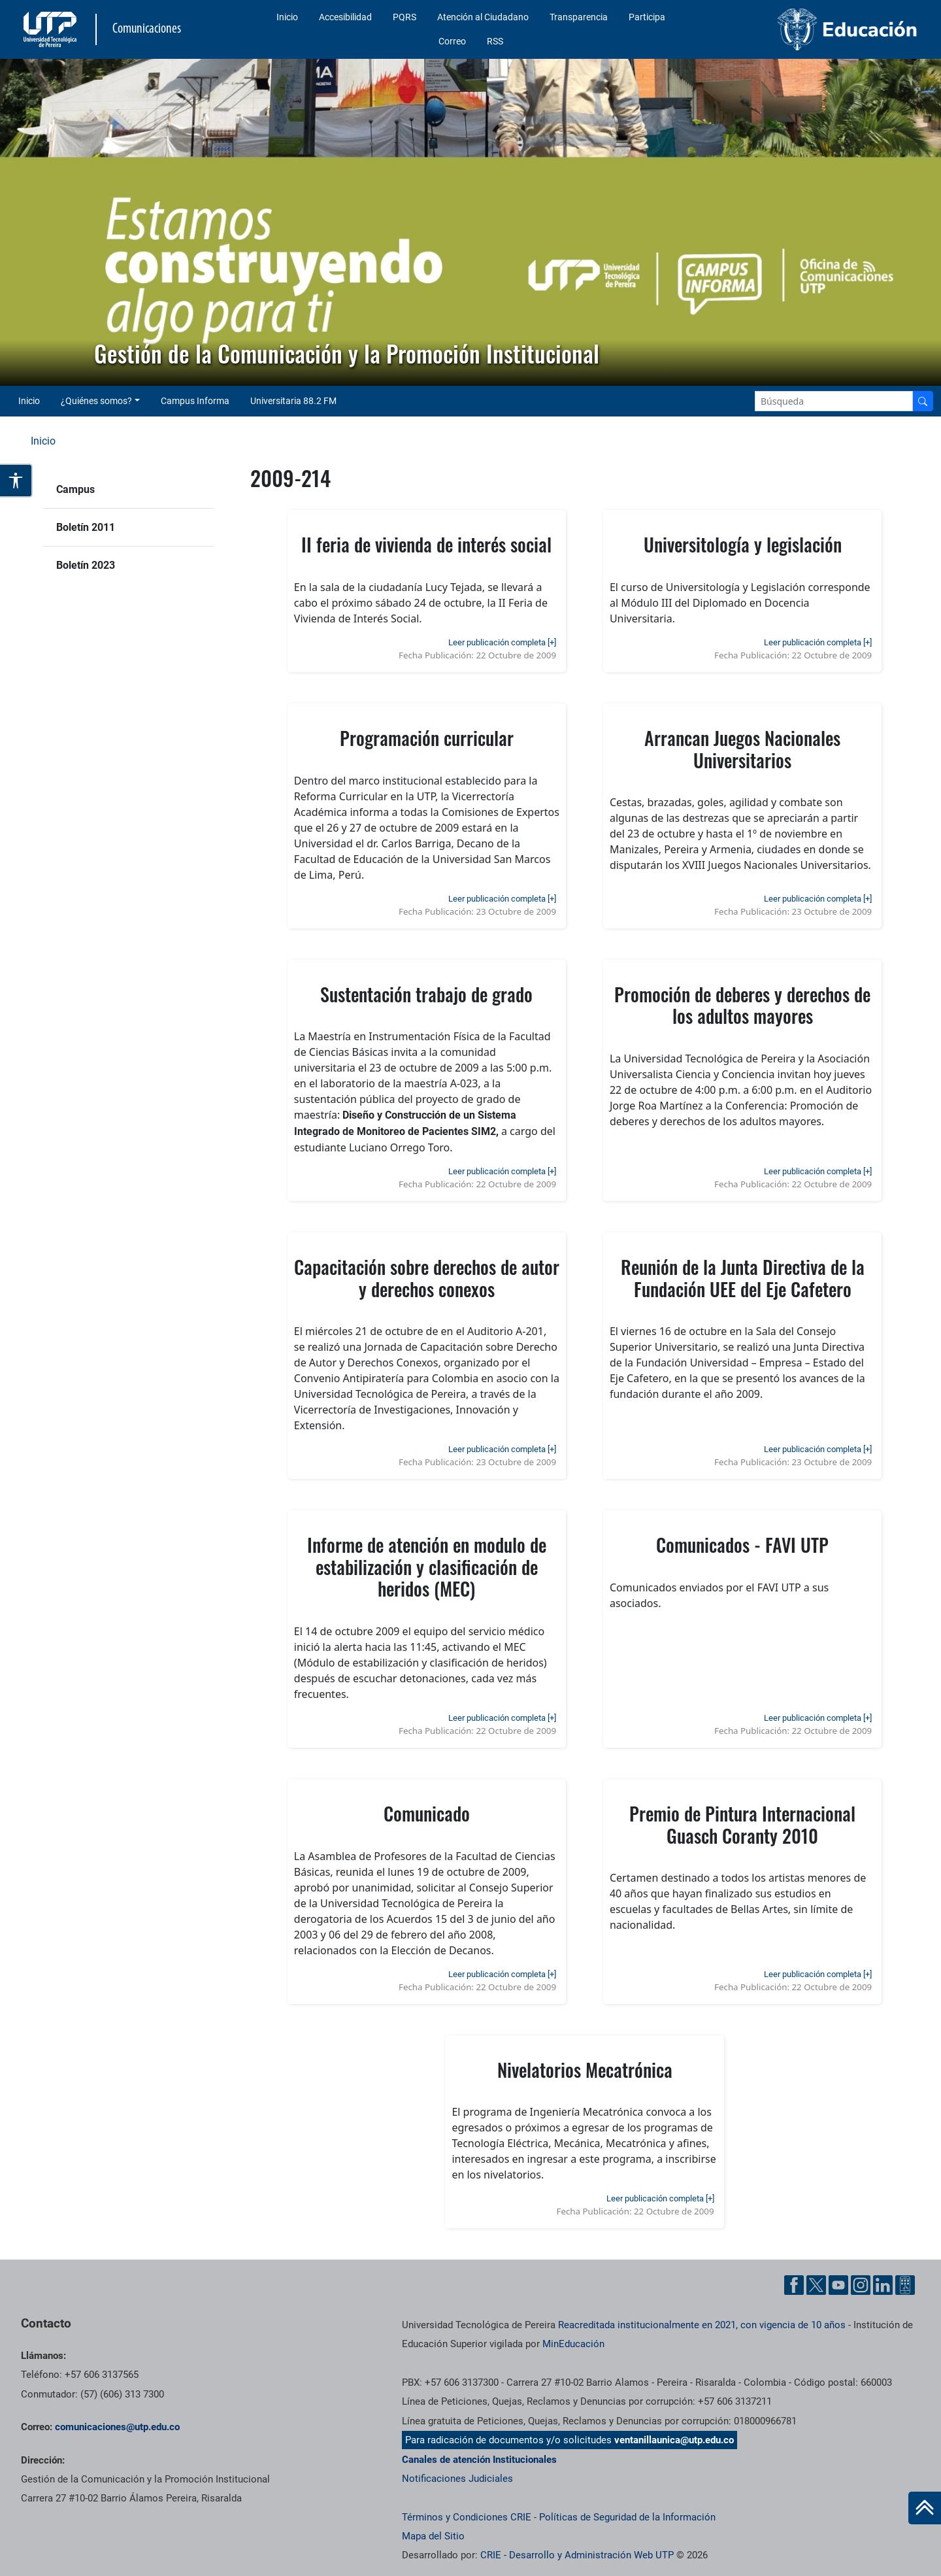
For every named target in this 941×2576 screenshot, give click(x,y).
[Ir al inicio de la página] (924, 2508)
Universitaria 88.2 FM (293, 401)
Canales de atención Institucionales (479, 2460)
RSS (495, 41)
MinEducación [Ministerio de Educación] (573, 2344)
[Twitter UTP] (816, 2285)
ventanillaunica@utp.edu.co (674, 2440)
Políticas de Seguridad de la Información (627, 2517)
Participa (647, 17)
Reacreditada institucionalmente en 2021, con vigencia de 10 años (702, 2325)
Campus (75, 489)
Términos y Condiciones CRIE (466, 2517)
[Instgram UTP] (860, 2285)
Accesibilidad (345, 17)
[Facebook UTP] (794, 2285)
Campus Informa (195, 401)
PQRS (404, 17)
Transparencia (579, 17)
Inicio (287, 17)
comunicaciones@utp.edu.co (117, 2427)
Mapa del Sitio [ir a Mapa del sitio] (433, 2536)
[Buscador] (922, 401)
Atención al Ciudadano (483, 17)
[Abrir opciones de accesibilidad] (16, 481)
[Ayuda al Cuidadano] (905, 2285)
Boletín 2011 (85, 527)
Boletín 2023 (85, 565)
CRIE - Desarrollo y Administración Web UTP (577, 2555)
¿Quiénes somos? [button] (96, 401)
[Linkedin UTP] (883, 2285)
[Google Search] (834, 401)
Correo (452, 41)
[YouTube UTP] (838, 2285)
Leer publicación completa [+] (502, 642)
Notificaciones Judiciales (457, 2478)
